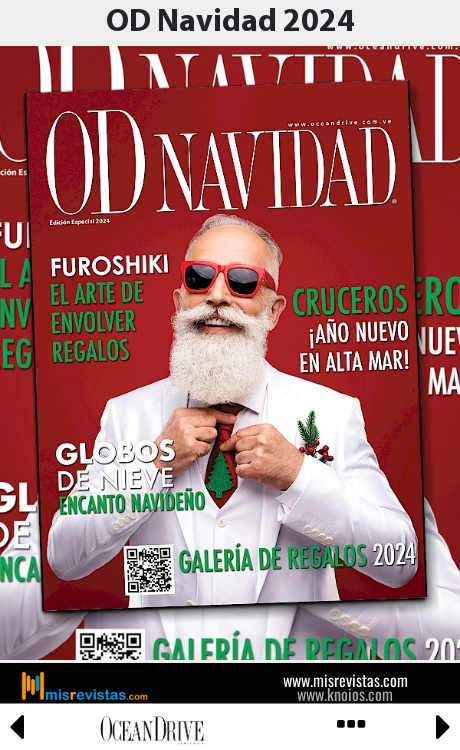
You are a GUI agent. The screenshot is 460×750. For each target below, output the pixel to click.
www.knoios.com (345, 694)
